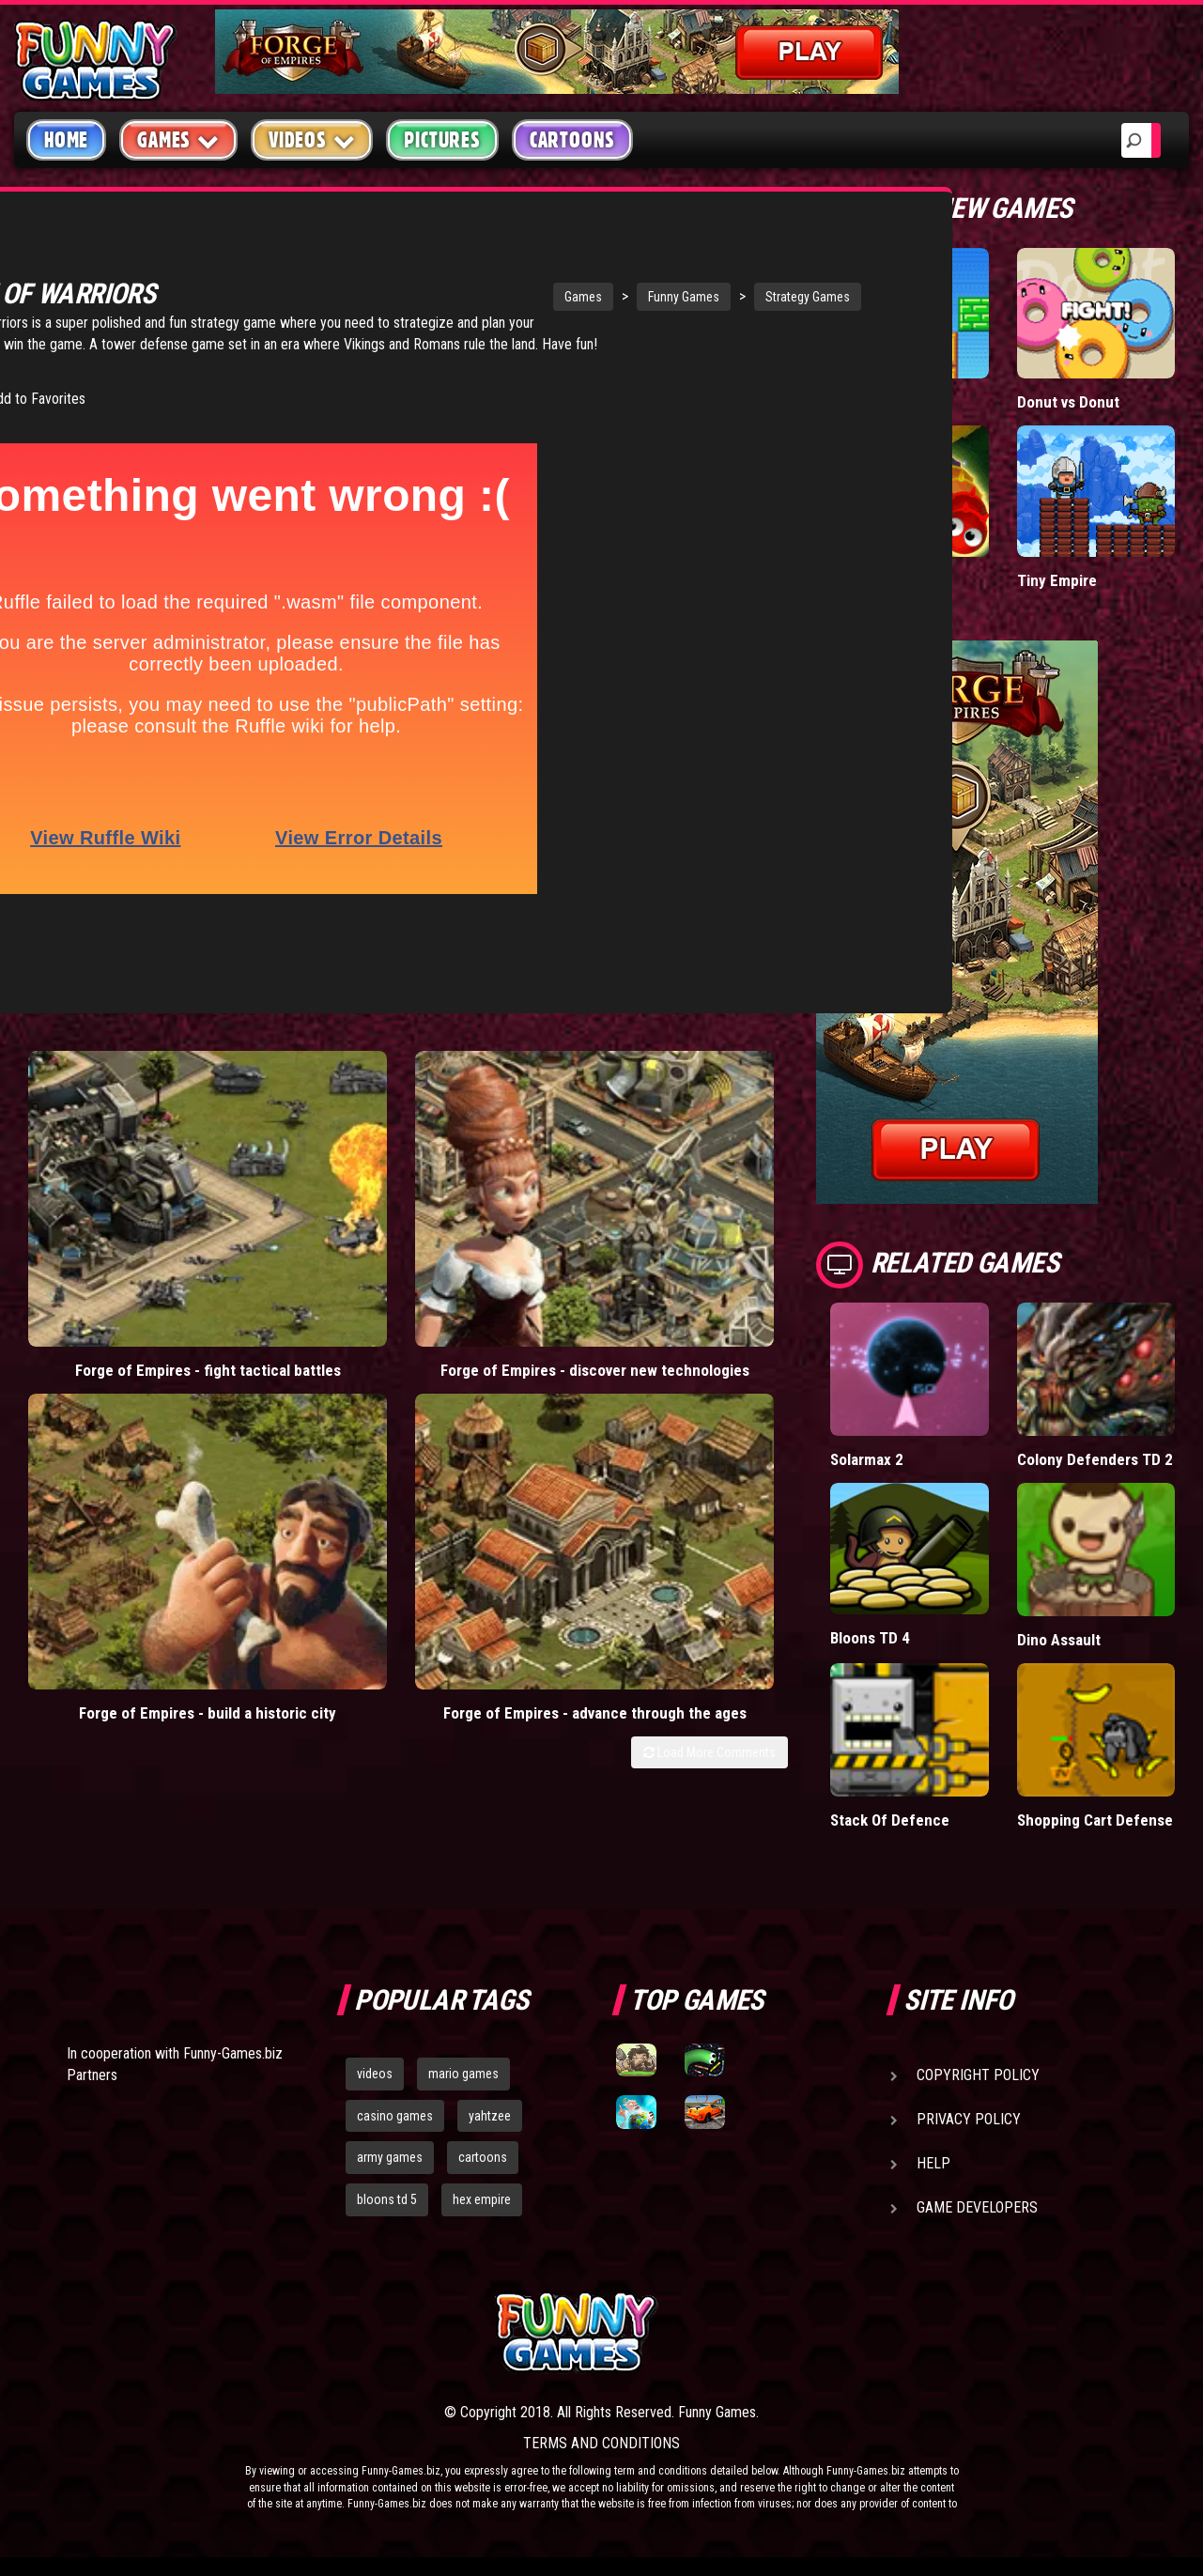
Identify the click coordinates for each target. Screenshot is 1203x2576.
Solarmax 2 (867, 1459)
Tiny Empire (1056, 580)
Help (933, 2163)
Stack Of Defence (889, 1819)
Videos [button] (312, 139)
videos (375, 2073)
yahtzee (490, 2115)
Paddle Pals (869, 401)
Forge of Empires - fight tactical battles (111, 1168)
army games (390, 2157)
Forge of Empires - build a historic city (497, 1168)
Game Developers (977, 2207)
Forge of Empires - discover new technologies (304, 1178)
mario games (463, 2073)
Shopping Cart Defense (1095, 1819)
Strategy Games (643, 296)
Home (66, 140)
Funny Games (519, 296)
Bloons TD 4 (870, 1637)
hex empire (482, 2199)
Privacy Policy (969, 2119)
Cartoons (572, 140)
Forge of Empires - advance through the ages (692, 1178)
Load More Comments (709, 1235)
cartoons (482, 2157)
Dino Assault (1060, 1639)
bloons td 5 (387, 2199)
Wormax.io (865, 580)
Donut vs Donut (1069, 401)
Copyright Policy (978, 2075)
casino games (395, 2115)
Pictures (442, 140)
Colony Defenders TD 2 (1094, 1459)
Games (419, 296)
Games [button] (178, 139)
